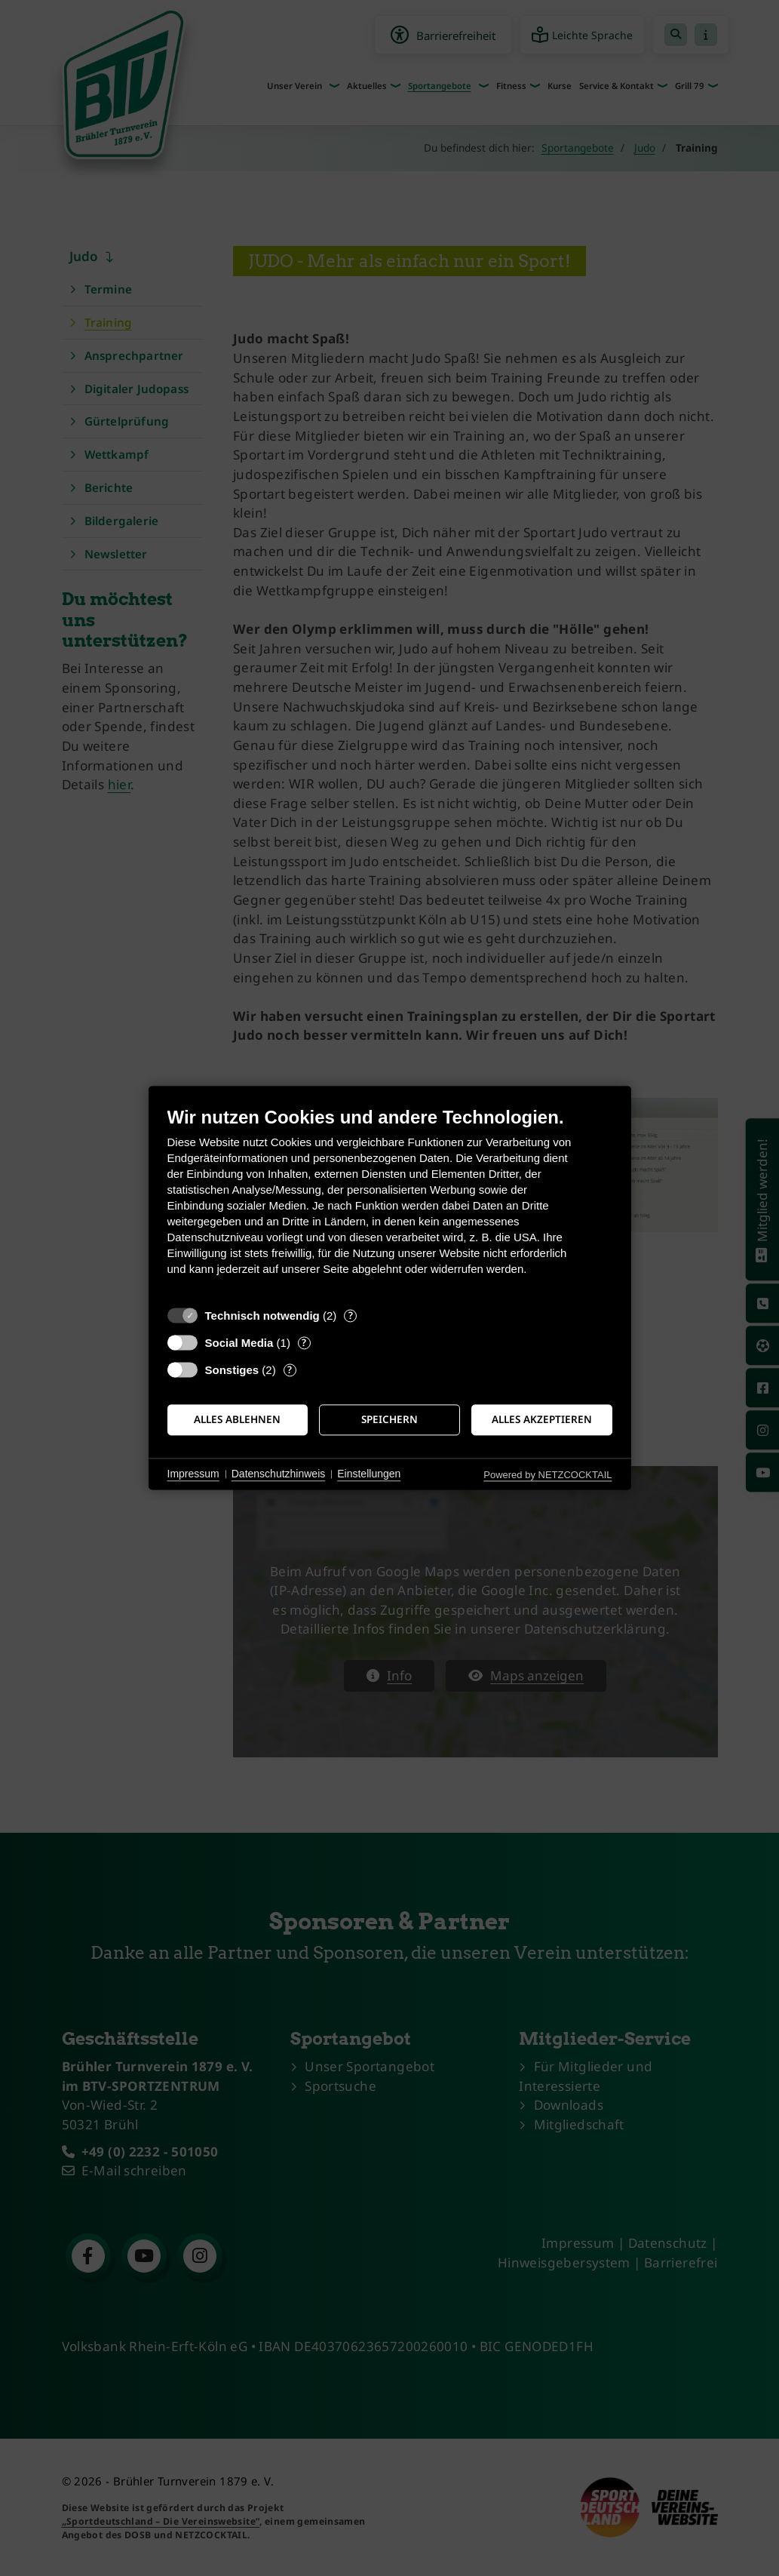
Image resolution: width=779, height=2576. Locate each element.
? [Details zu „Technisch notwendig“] (350, 1315)
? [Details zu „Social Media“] (304, 1342)
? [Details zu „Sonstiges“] (289, 1369)
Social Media (239, 1342)
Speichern (389, 1419)
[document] (389, 1202)
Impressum (193, 1474)
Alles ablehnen (237, 1419)
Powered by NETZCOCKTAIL (547, 1474)
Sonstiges (232, 1369)
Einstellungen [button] (368, 1474)
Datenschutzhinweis (279, 1474)
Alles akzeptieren (542, 1419)
